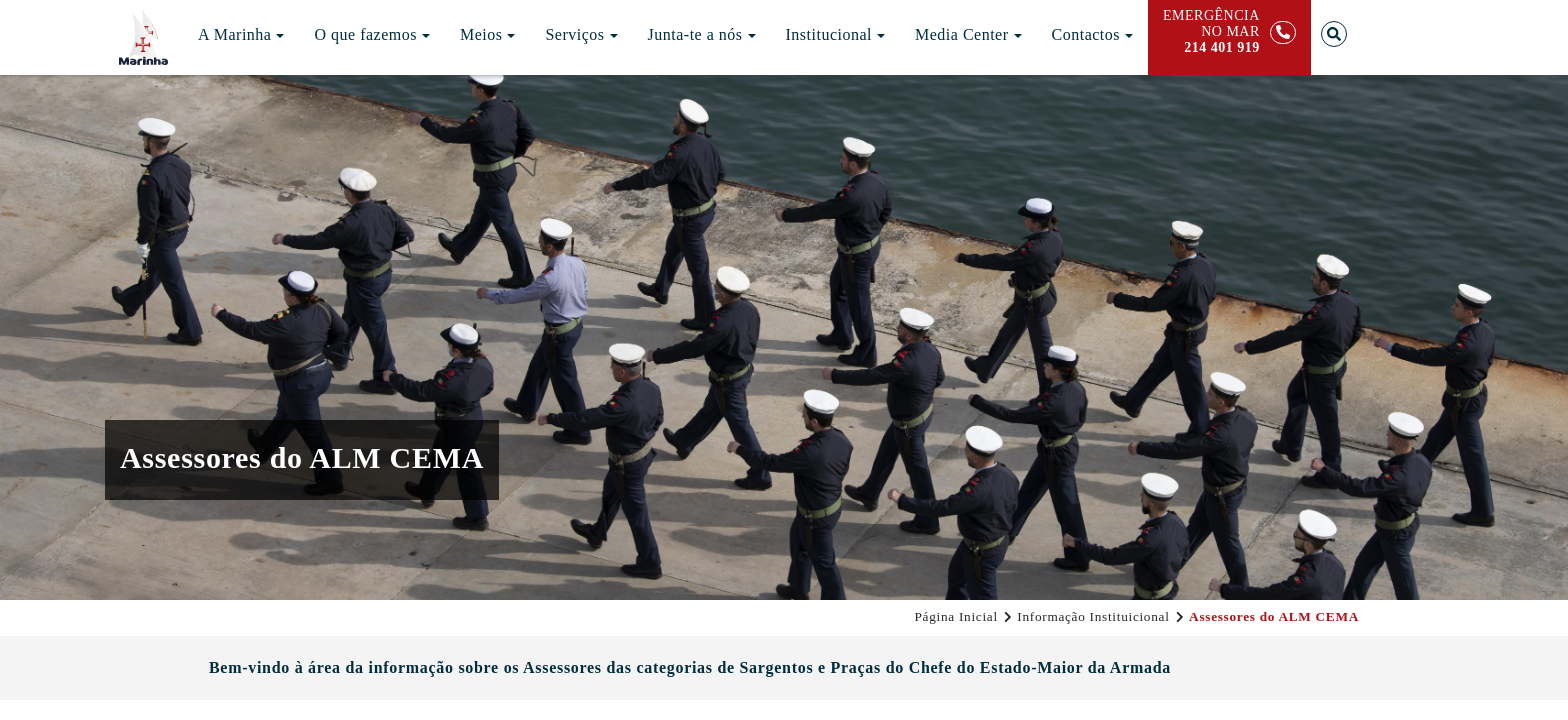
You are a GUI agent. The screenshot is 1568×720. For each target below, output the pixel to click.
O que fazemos (371, 34)
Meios (488, 34)
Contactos (1093, 34)
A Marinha (241, 34)
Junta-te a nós (702, 34)
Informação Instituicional (1093, 616)
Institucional (835, 34)
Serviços (581, 34)
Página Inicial (956, 616)
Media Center (968, 34)
